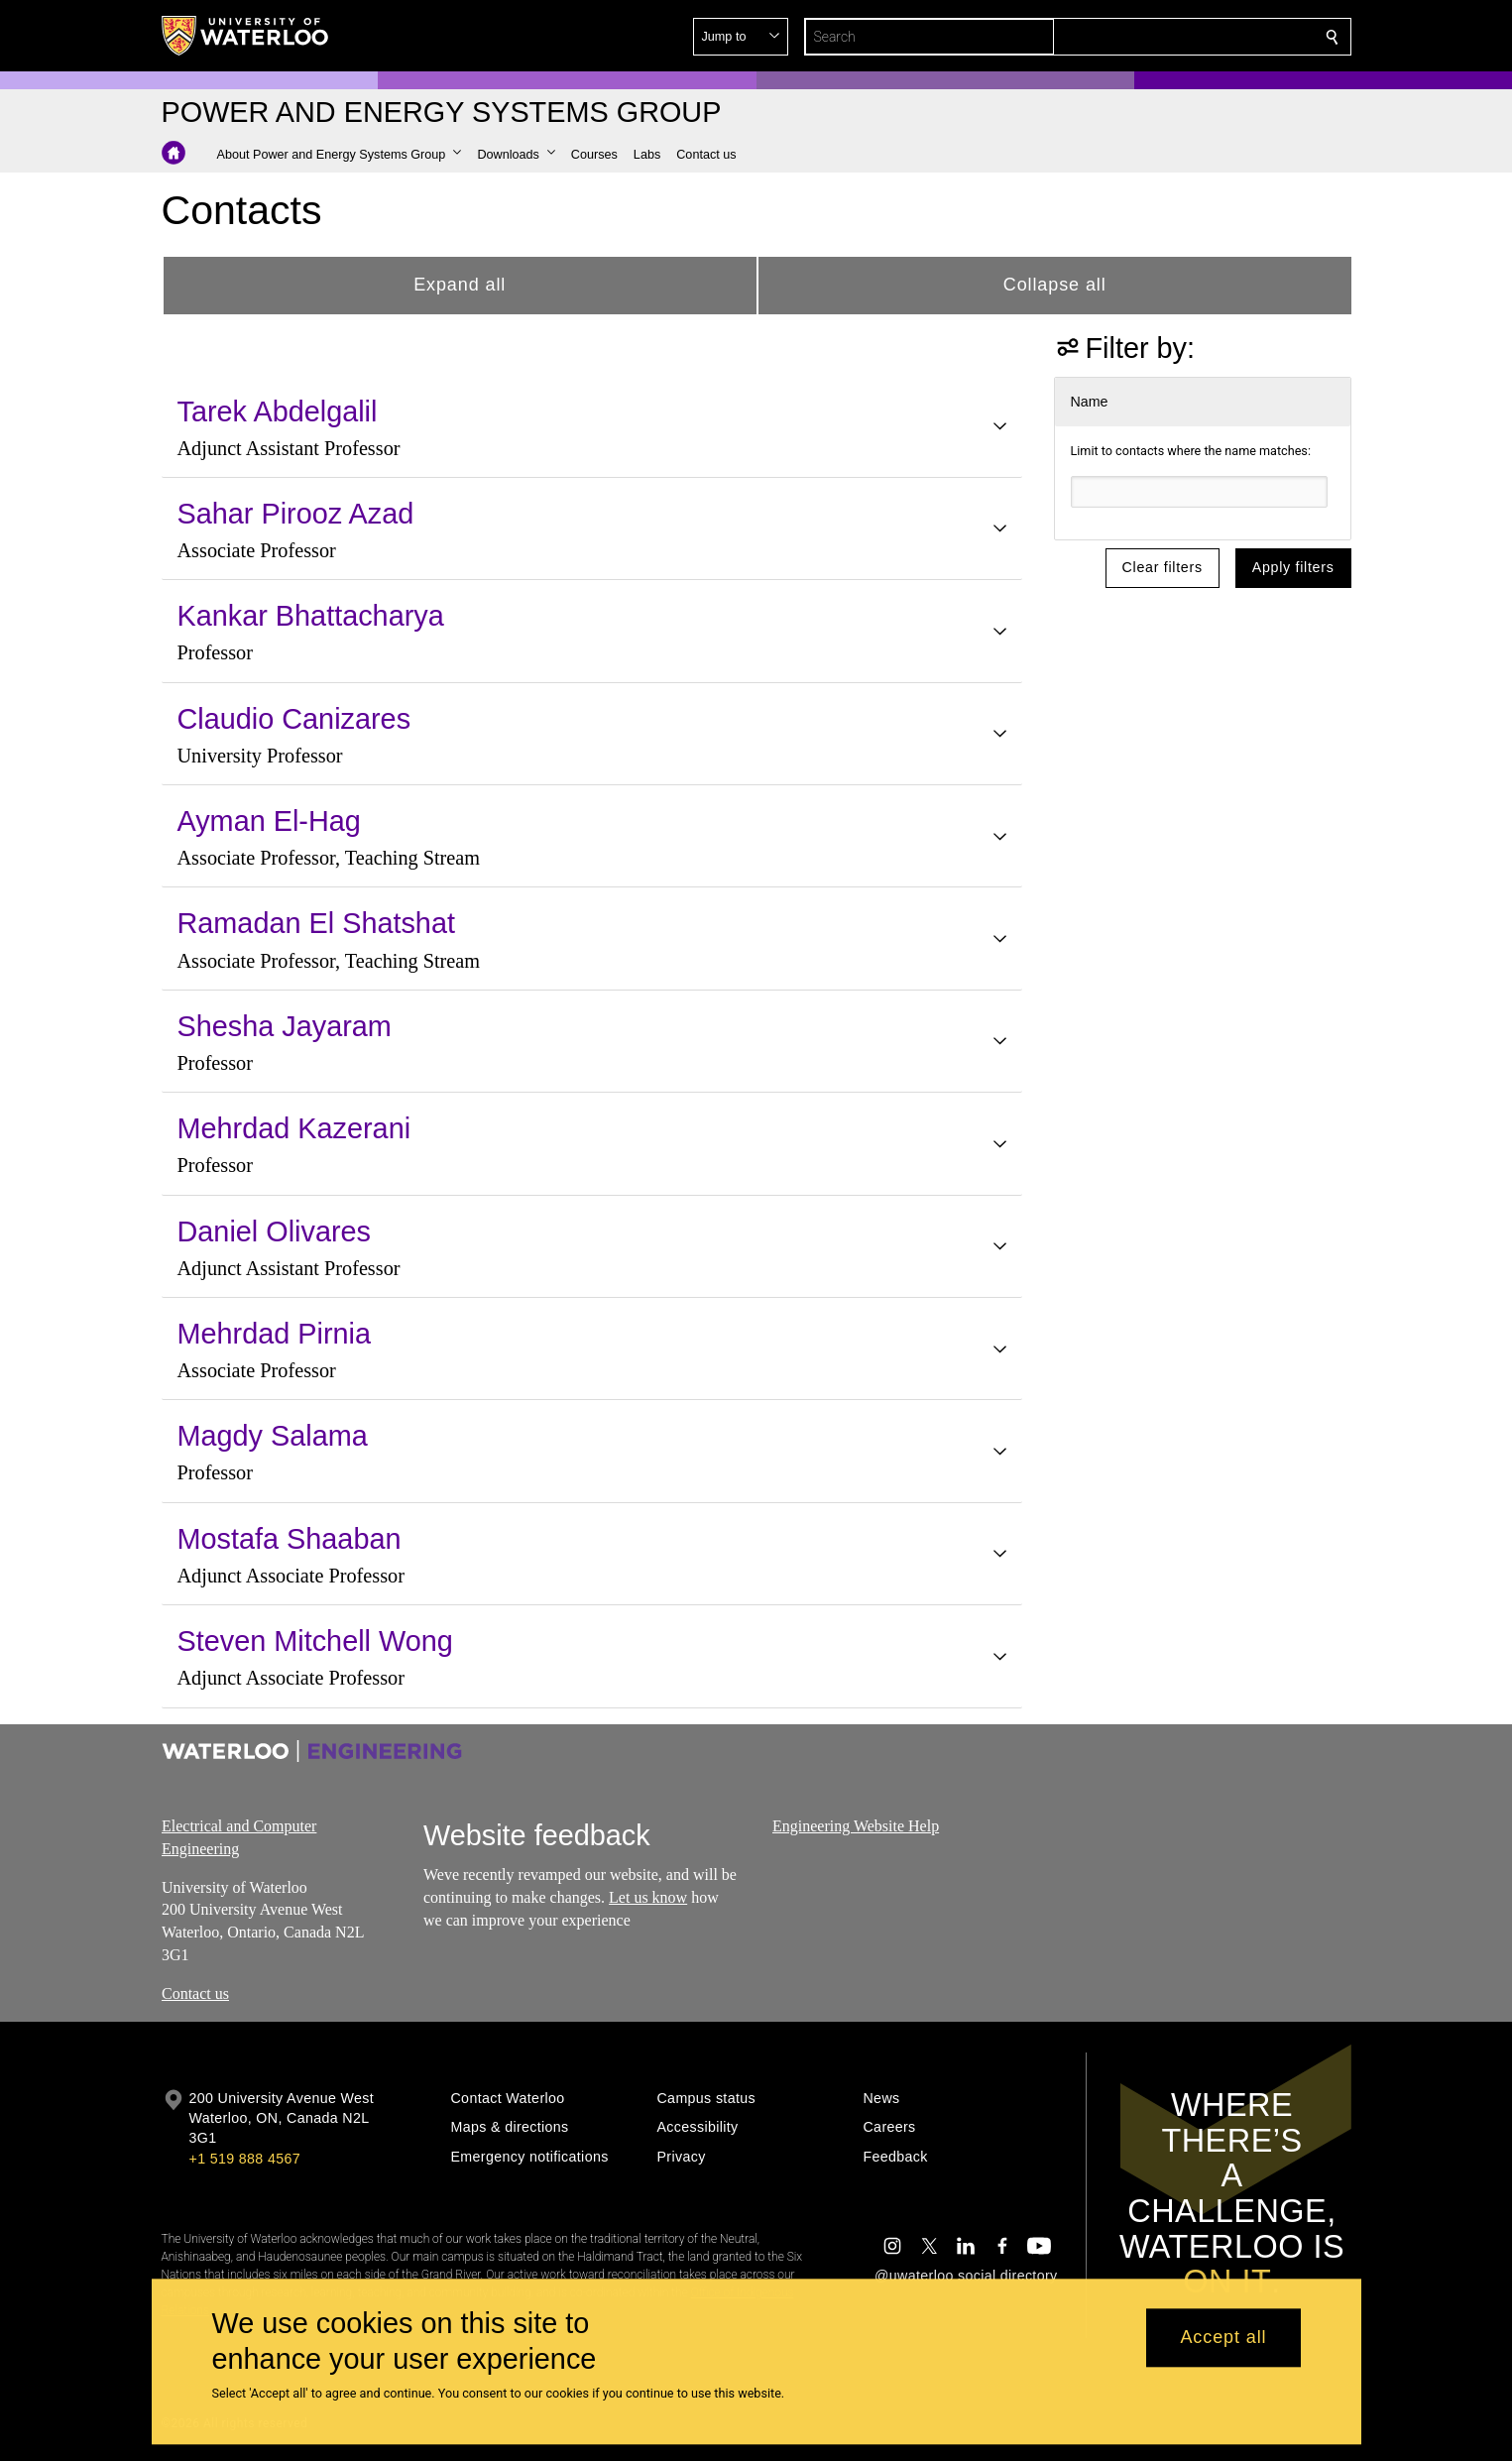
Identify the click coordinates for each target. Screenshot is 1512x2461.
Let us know (648, 1897)
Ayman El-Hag (269, 821)
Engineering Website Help (855, 1825)
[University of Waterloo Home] (246, 36)
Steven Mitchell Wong (315, 1641)
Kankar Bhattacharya (310, 616)
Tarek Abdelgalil (277, 411)
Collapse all (1054, 284)
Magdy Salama (272, 1436)
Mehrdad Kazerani (294, 1128)
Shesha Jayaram (284, 1026)
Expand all (459, 284)
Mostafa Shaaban (289, 1539)
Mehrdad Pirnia (274, 1333)
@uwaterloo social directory (965, 2276)
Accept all (1223, 2338)
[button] (1188, 37)
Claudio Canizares (294, 719)
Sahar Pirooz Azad (295, 513)
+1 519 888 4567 (244, 2159)
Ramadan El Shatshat (316, 923)
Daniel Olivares (274, 1231)
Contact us (195, 1993)
